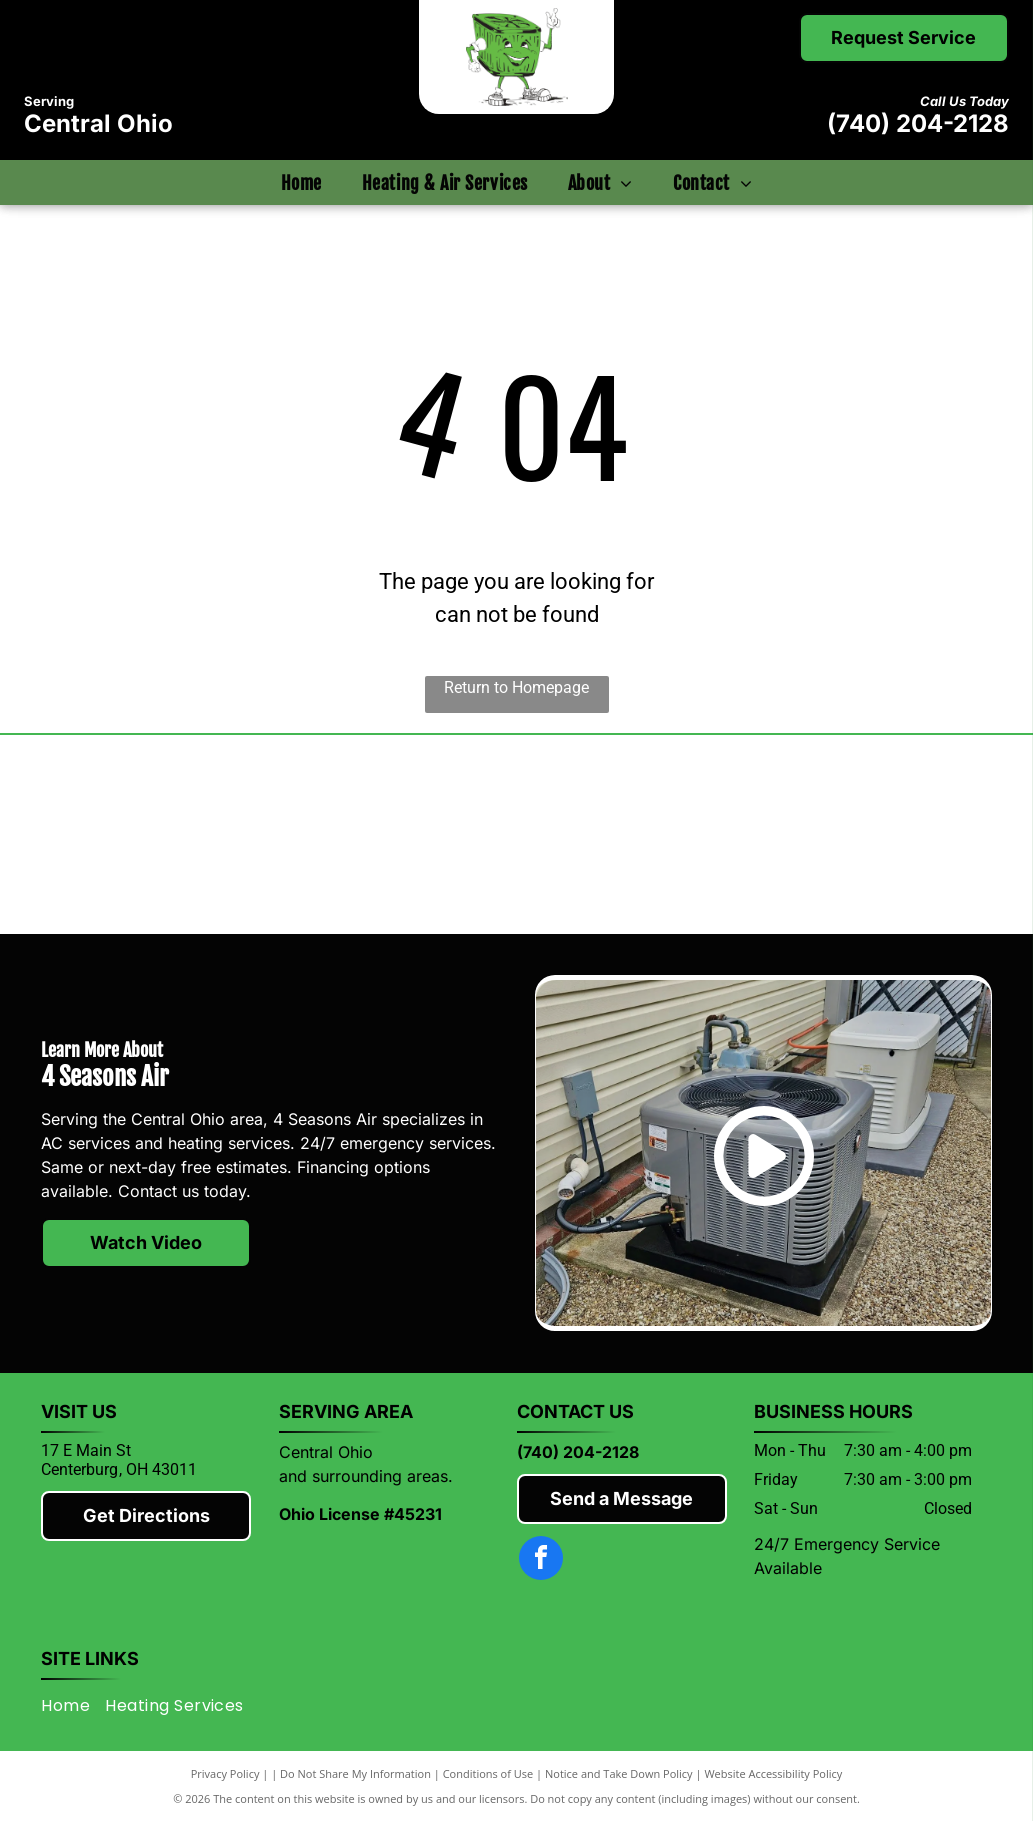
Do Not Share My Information (355, 1773)
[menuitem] (301, 182)
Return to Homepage (516, 687)
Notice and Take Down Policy (619, 1773)
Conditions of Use (488, 1773)
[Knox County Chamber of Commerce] (873, 834)
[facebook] (541, 1560)
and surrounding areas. (366, 1476)
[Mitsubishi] (160, 834)
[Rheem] (636, 834)
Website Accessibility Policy (773, 1773)
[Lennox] (398, 834)
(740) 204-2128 (918, 123)
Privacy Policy (225, 1773)
